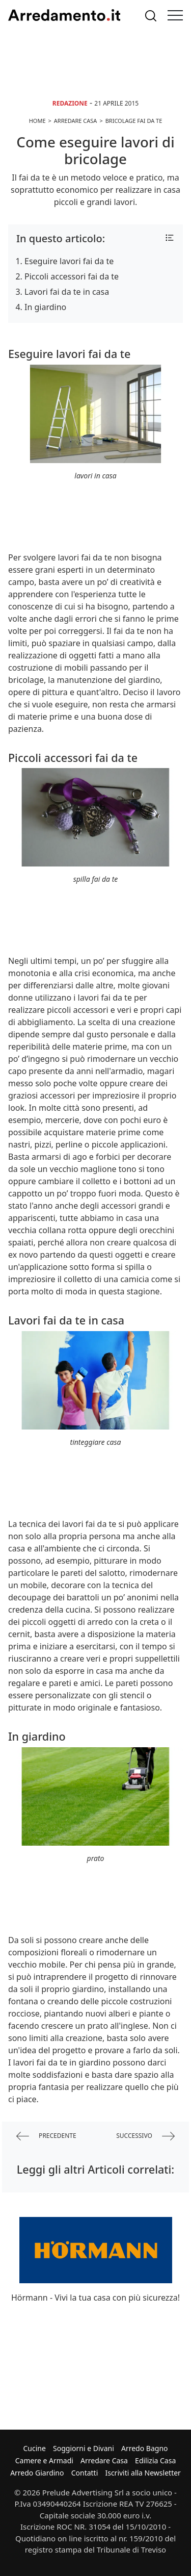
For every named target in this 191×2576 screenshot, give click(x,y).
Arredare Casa (104, 2460)
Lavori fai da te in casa (66, 291)
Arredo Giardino (37, 2473)
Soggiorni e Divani (83, 2448)
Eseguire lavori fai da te (69, 261)
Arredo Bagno (144, 2448)
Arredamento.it (64, 15)
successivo (145, 2136)
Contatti (84, 2473)
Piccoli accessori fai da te (71, 276)
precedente (46, 2136)
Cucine (34, 2448)
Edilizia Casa (155, 2460)
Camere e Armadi (44, 2460)
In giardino (45, 307)
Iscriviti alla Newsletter (142, 2473)
